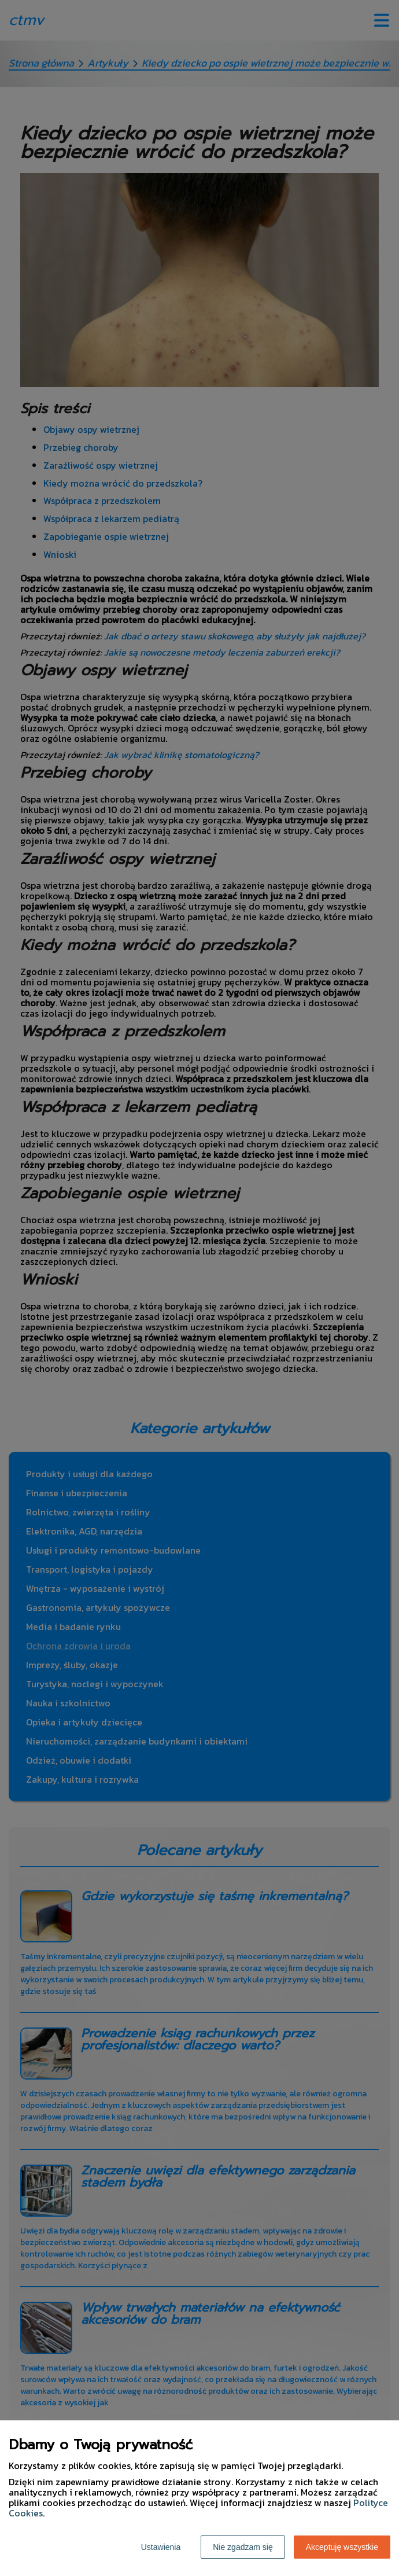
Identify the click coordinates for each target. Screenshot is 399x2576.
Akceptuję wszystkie (342, 2547)
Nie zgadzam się (243, 2547)
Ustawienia (160, 2547)
